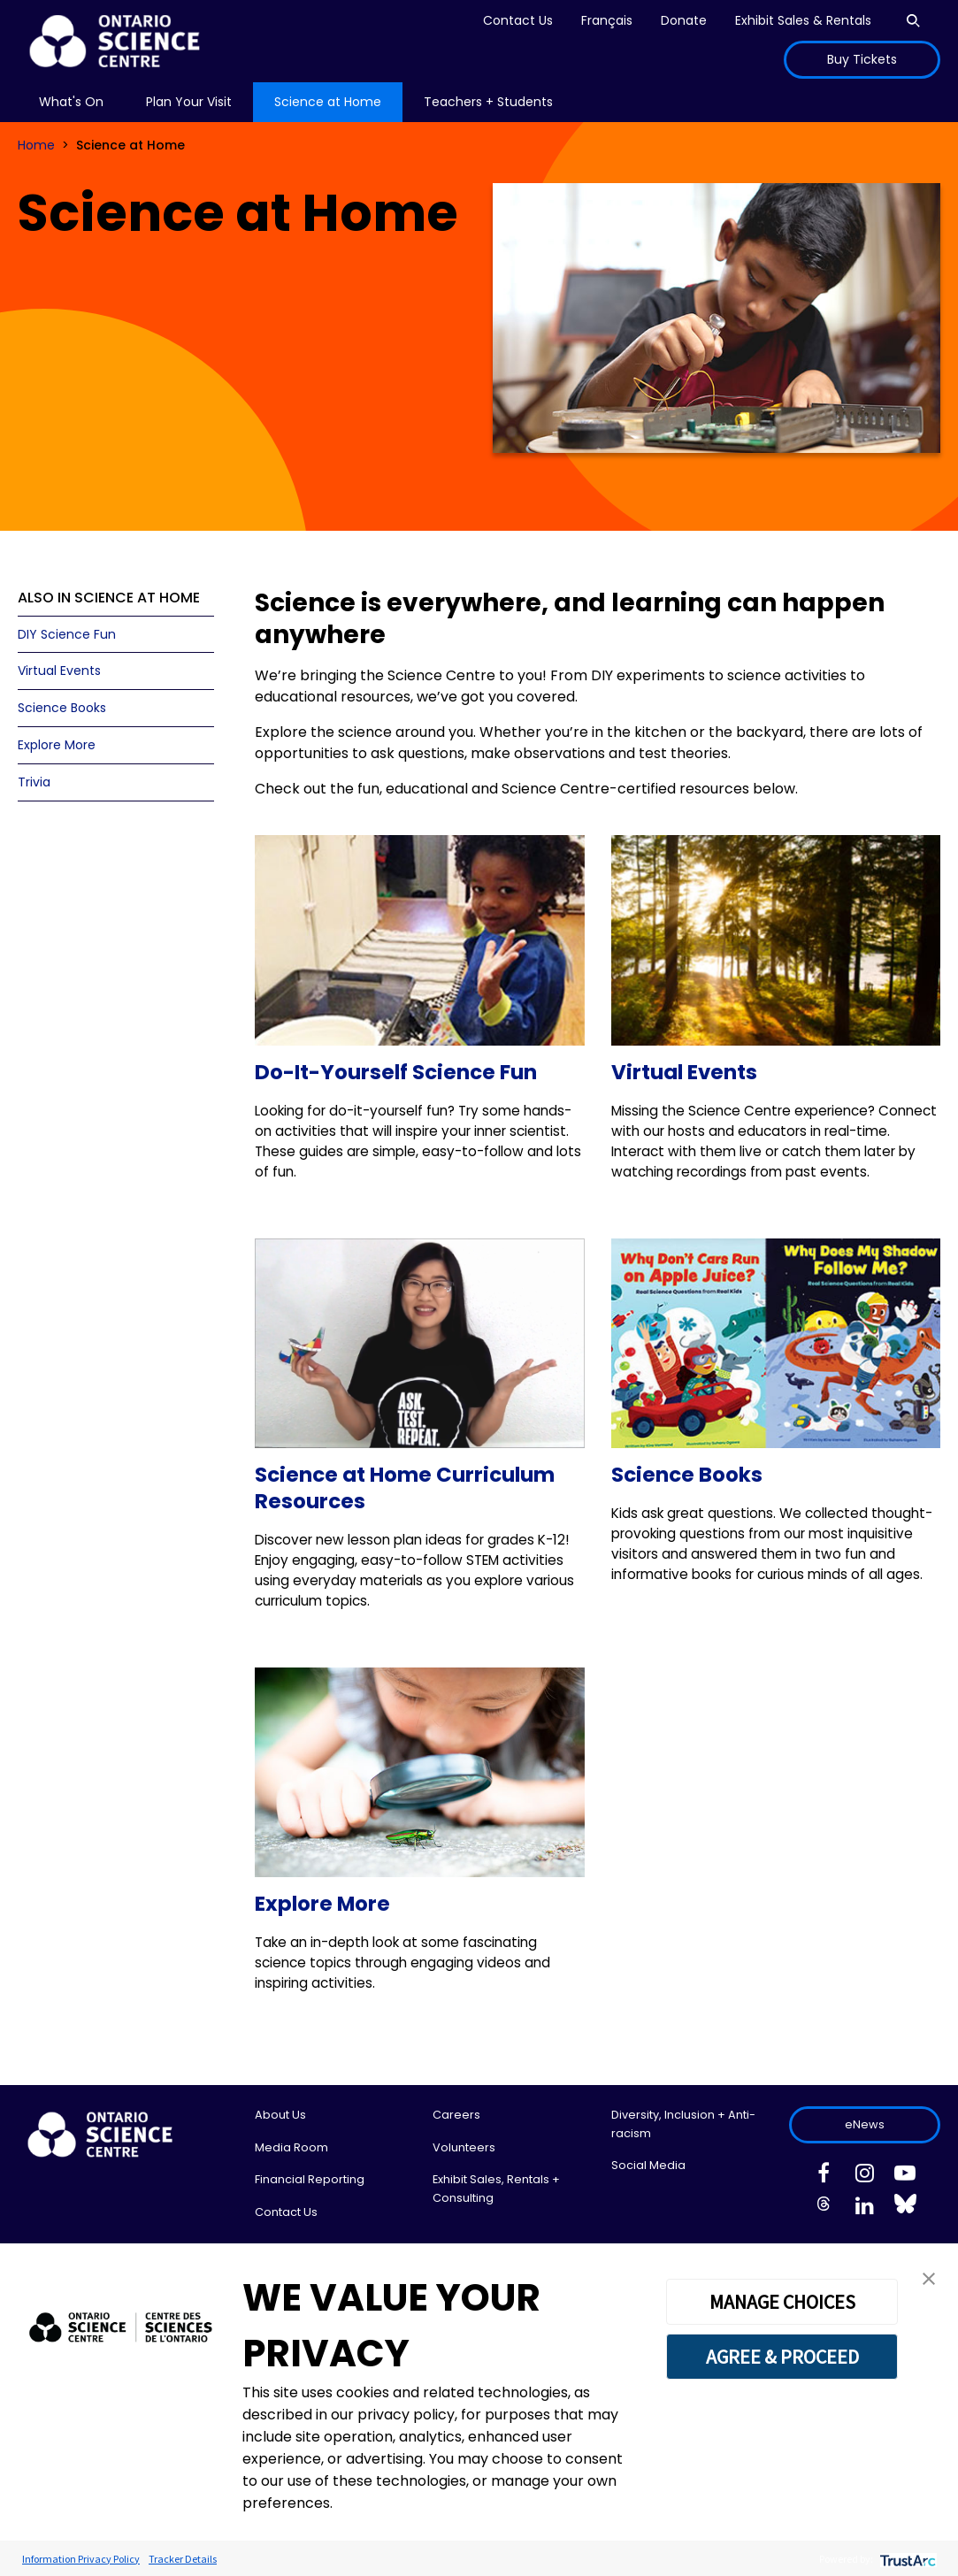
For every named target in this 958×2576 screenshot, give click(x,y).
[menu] (71, 102)
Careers (456, 2114)
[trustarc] (906, 2558)
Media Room (291, 2147)
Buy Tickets (862, 59)
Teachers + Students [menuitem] (488, 102)
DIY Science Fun (67, 634)
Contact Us (518, 20)
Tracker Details (183, 2558)
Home (36, 145)
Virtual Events (59, 670)
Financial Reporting (309, 2179)
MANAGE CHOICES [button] (782, 2301)
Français (606, 20)
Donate (684, 20)
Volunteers (464, 2147)
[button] (929, 2277)
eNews (865, 2124)
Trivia (34, 782)
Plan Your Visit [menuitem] (189, 102)
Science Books (62, 708)
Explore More (57, 745)
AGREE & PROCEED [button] (782, 2356)
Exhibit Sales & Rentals (803, 20)
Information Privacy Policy (81, 2558)
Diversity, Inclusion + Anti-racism (683, 2123)
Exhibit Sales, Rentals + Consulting (496, 2188)
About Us (280, 2114)
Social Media (648, 2165)
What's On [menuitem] (71, 102)
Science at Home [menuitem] (327, 102)
